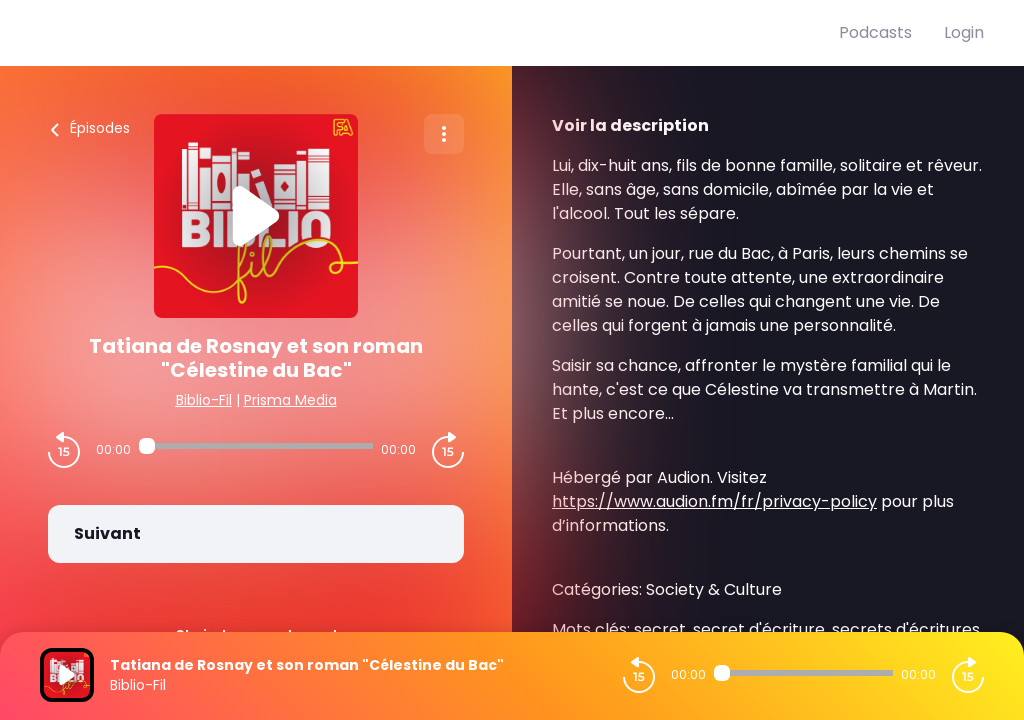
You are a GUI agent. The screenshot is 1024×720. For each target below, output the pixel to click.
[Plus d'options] (444, 134)
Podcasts (875, 32)
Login (964, 32)
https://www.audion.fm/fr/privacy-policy (714, 501)
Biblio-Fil (204, 400)
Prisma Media (290, 400)
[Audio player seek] (256, 446)
